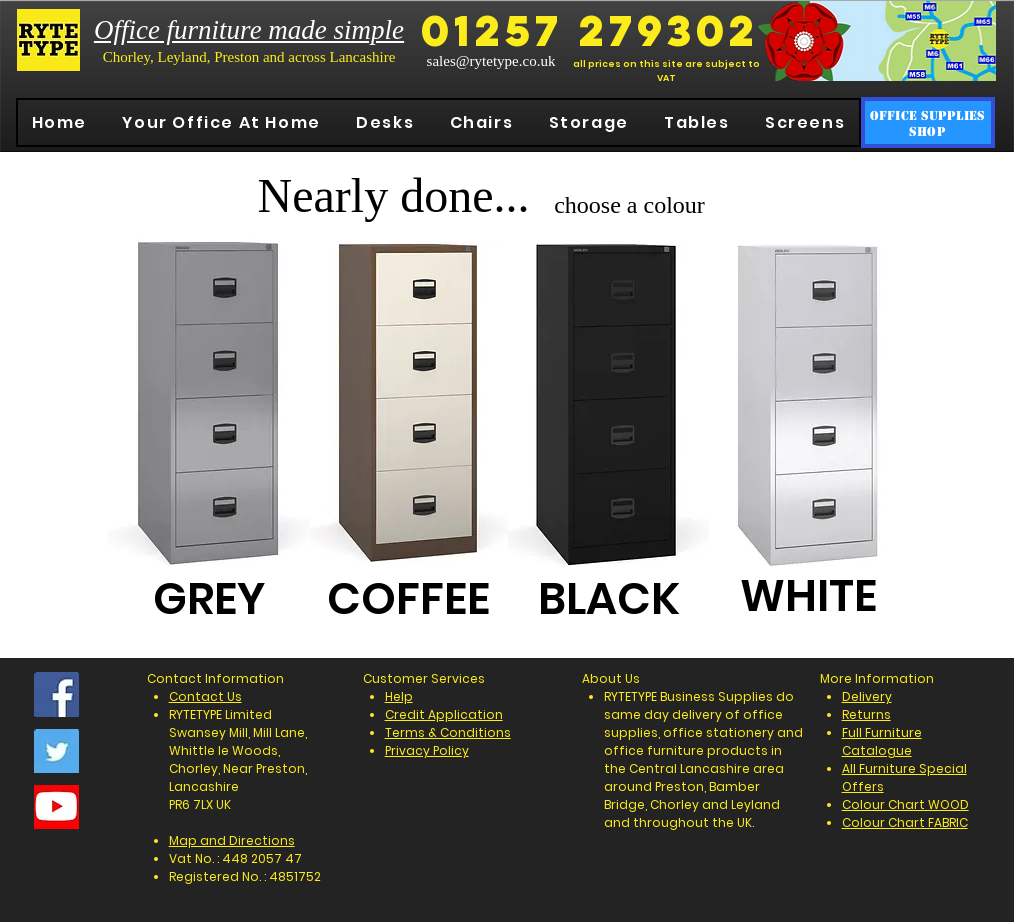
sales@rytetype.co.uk (491, 61)
